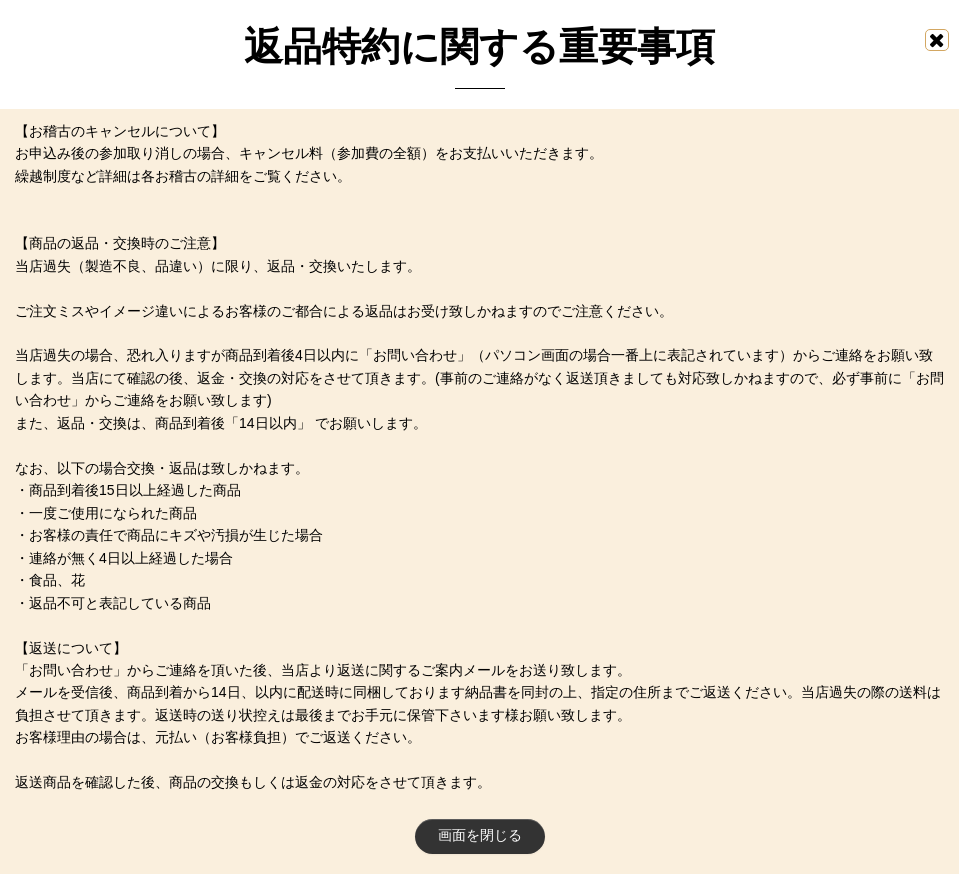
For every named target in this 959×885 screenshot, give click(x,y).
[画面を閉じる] (937, 40)
